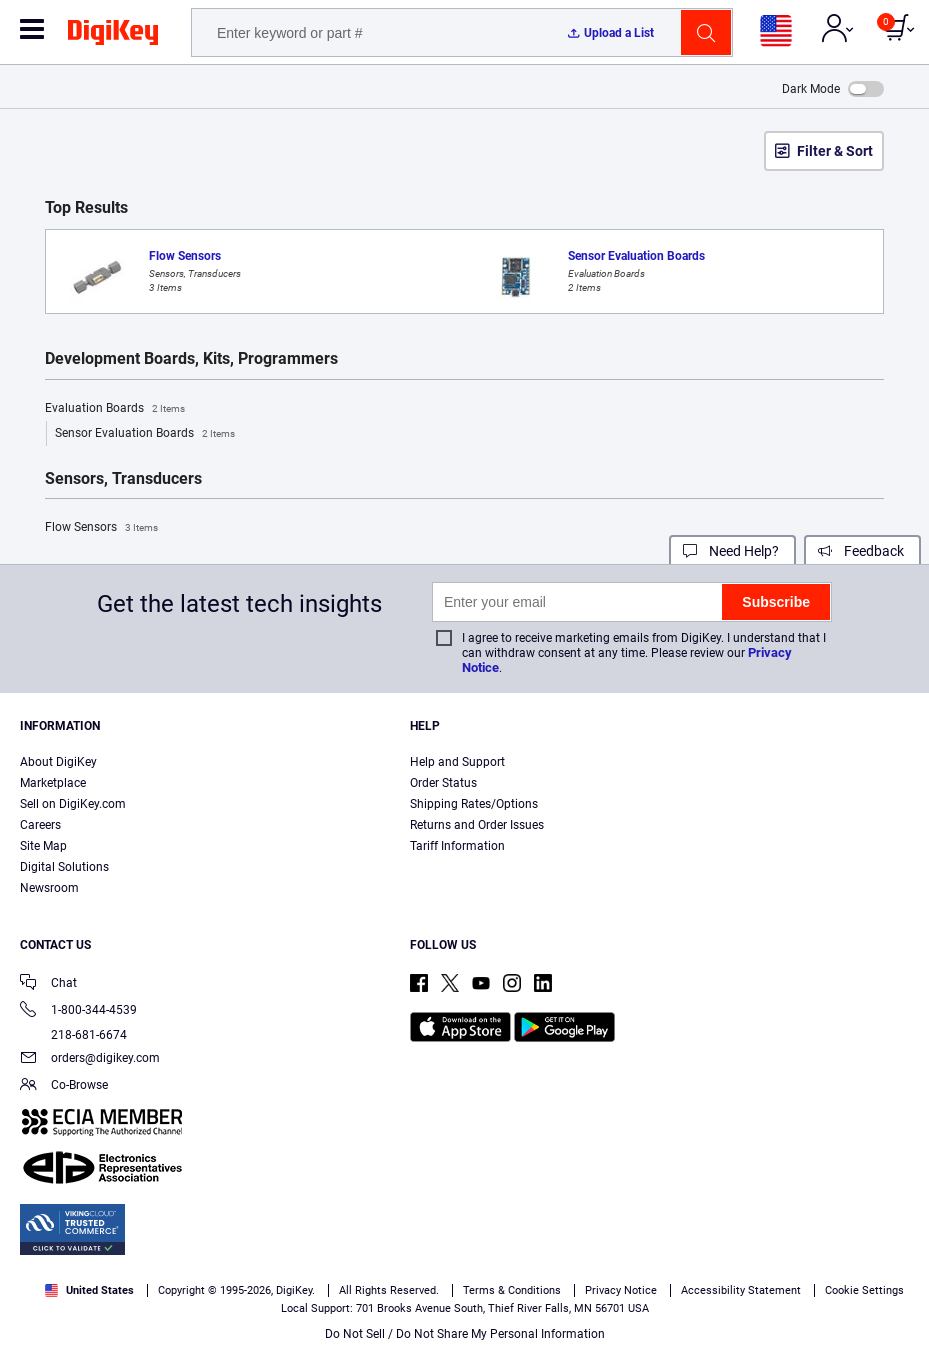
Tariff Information (457, 846)
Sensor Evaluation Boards (145, 434)
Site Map (43, 846)
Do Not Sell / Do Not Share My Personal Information (465, 1334)
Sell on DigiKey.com (73, 804)
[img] (113, 36)
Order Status (443, 783)
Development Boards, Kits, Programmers (191, 359)
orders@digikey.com (90, 1059)
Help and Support (457, 762)
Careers (40, 825)
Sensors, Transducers (123, 479)
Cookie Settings (864, 1290)
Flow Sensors (101, 528)
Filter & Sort (835, 151)
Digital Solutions (64, 867)
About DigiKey (58, 762)
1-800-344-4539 (78, 1011)
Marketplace (53, 783)
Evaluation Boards (115, 409)
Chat (48, 984)
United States (89, 1290)
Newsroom (49, 888)
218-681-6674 (73, 1035)
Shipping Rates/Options (474, 804)
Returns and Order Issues (477, 825)
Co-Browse (64, 1086)
